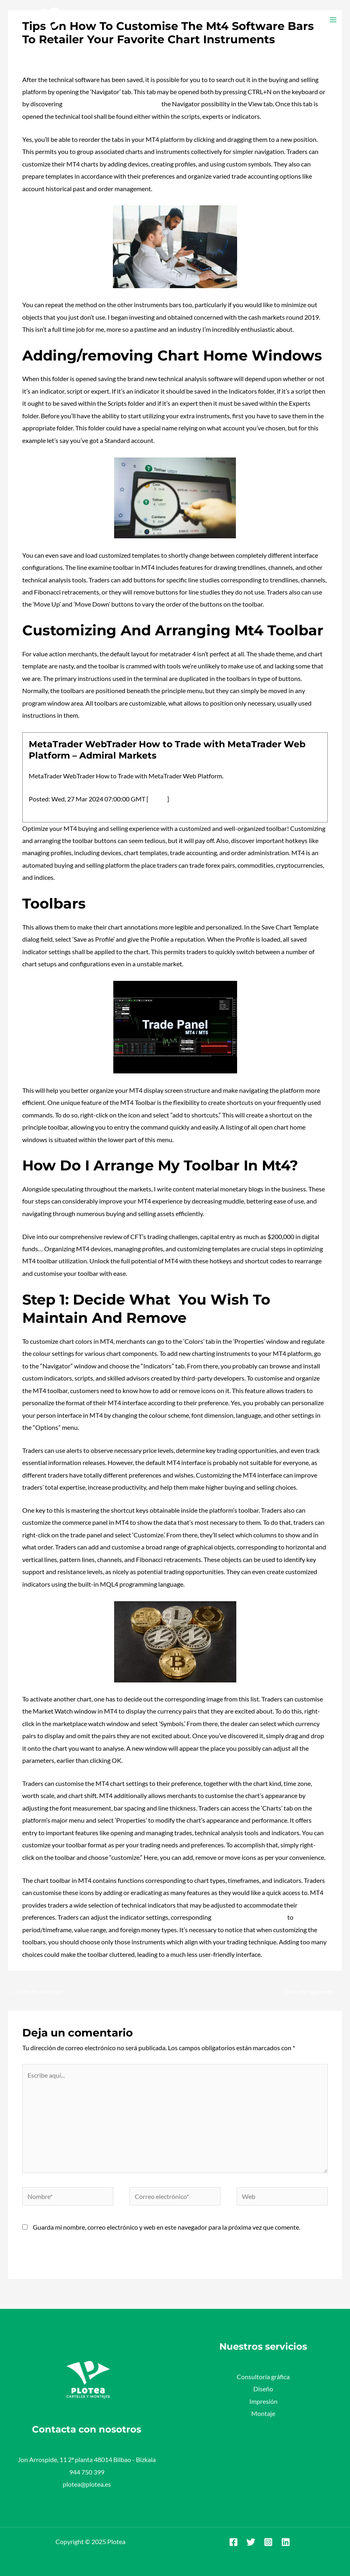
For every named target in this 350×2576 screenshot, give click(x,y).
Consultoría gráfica (263, 2376)
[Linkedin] (285, 2542)
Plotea (91, 55)
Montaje (263, 2413)
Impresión (263, 2401)
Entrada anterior (36, 1991)
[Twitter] (250, 2542)
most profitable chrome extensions (112, 104)
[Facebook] (233, 2542)
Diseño (263, 2389)
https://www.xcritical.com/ (249, 1917)
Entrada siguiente (312, 1991)
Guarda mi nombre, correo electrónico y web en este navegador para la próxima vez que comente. (166, 2227)
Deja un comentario (49, 55)
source (157, 799)
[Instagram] (268, 2542)
